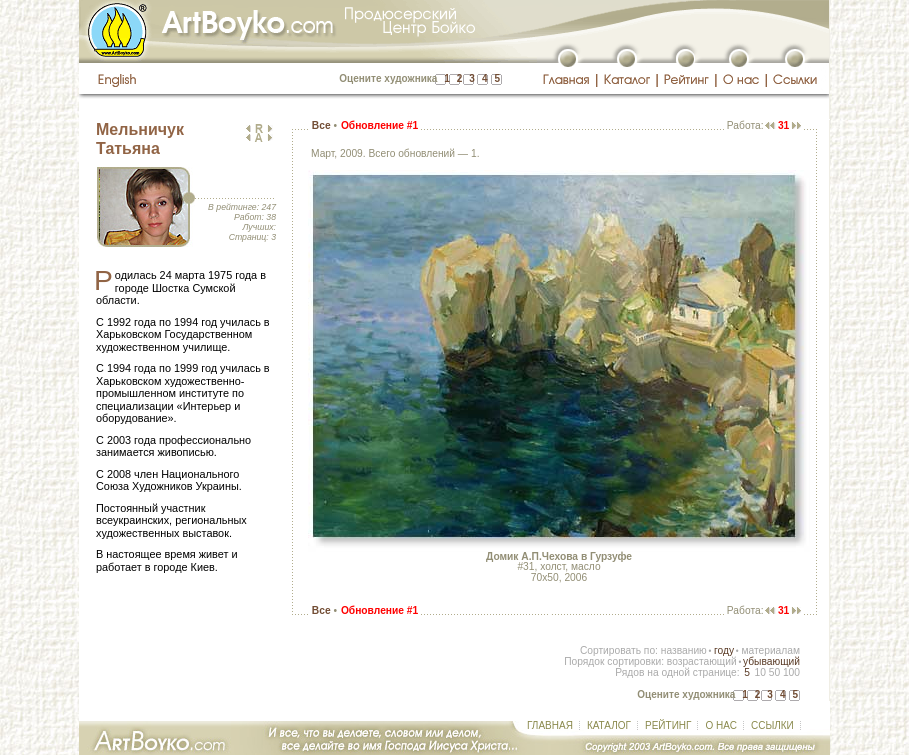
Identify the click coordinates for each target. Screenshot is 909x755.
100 (791, 672)
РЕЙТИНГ (668, 725)
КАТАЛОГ (609, 725)
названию (684, 650)
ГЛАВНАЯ (550, 725)
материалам (770, 650)
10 (759, 672)
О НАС (720, 725)
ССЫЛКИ (772, 725)
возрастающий (702, 661)
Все (321, 125)
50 (774, 672)
